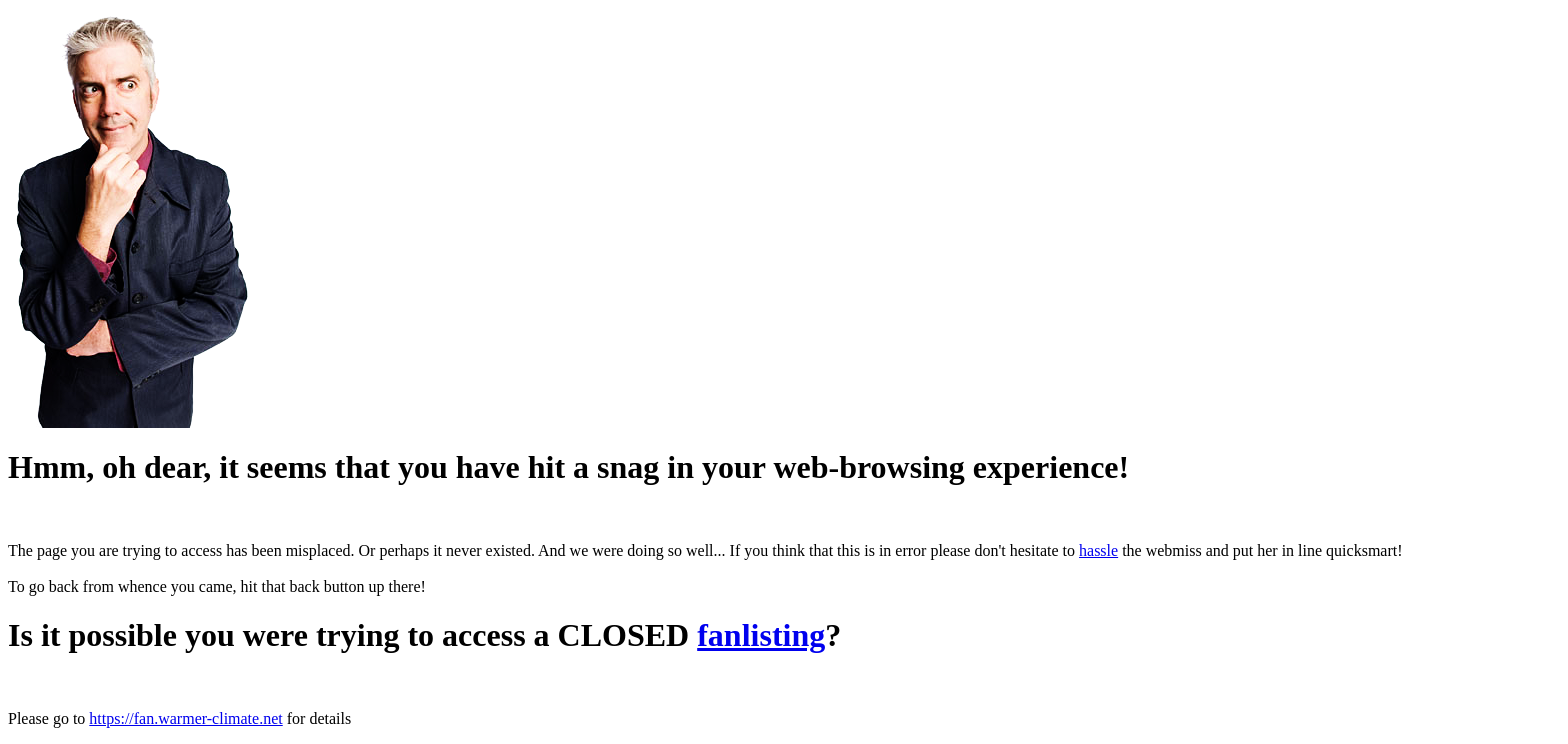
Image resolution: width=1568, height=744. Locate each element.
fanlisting (761, 635)
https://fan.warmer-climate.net (185, 718)
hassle (1098, 550)
